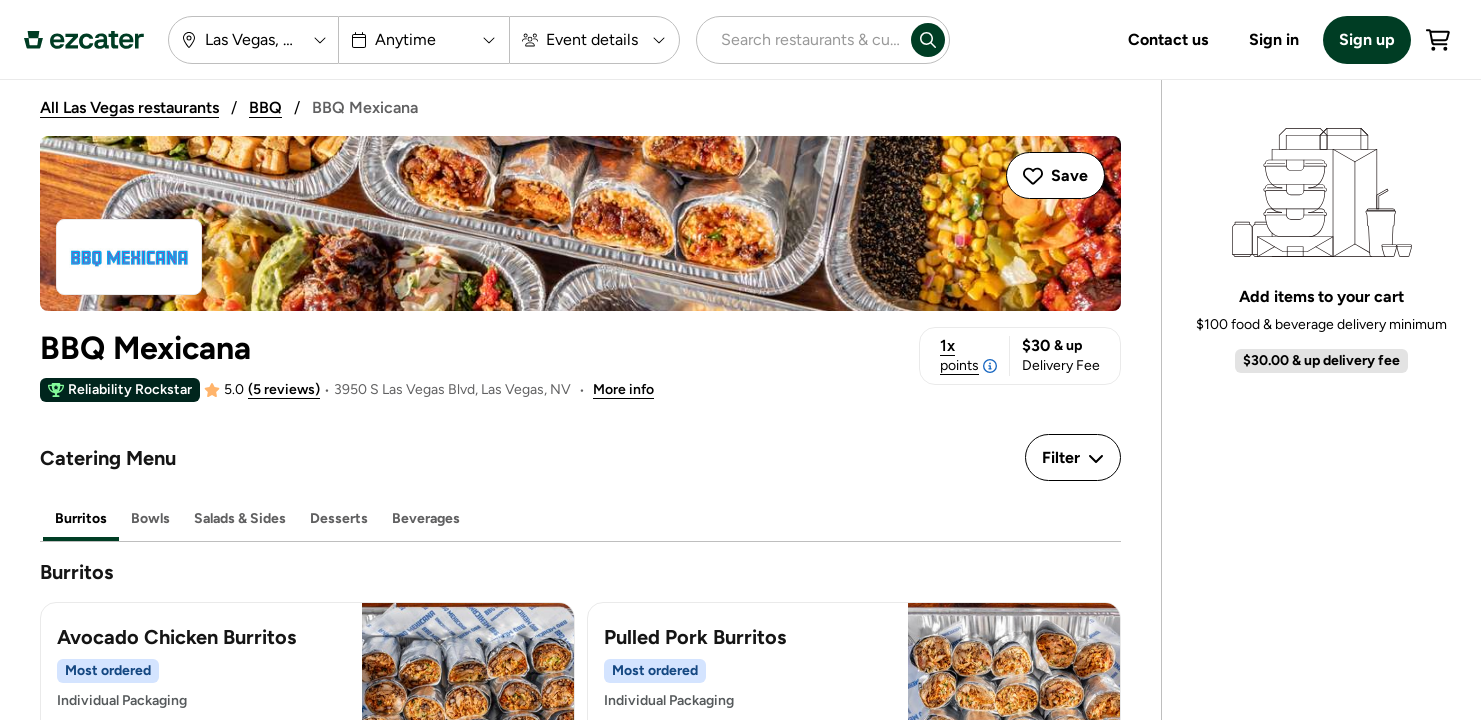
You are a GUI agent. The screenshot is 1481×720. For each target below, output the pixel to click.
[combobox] (800, 40)
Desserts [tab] (339, 518)
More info (623, 389)
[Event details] (594, 40)
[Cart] (1438, 40)
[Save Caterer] (1055, 175)
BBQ (265, 107)
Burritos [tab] (81, 518)
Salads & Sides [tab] (240, 518)
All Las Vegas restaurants (129, 107)
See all (1434, 427)
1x (968, 356)
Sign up (1367, 39)
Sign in (1274, 39)
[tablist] (580, 519)
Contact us (1168, 39)
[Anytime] (424, 40)
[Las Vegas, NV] (253, 40)
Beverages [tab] (426, 518)
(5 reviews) (284, 389)
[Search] (928, 40)
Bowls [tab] (150, 518)
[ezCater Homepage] (84, 40)
